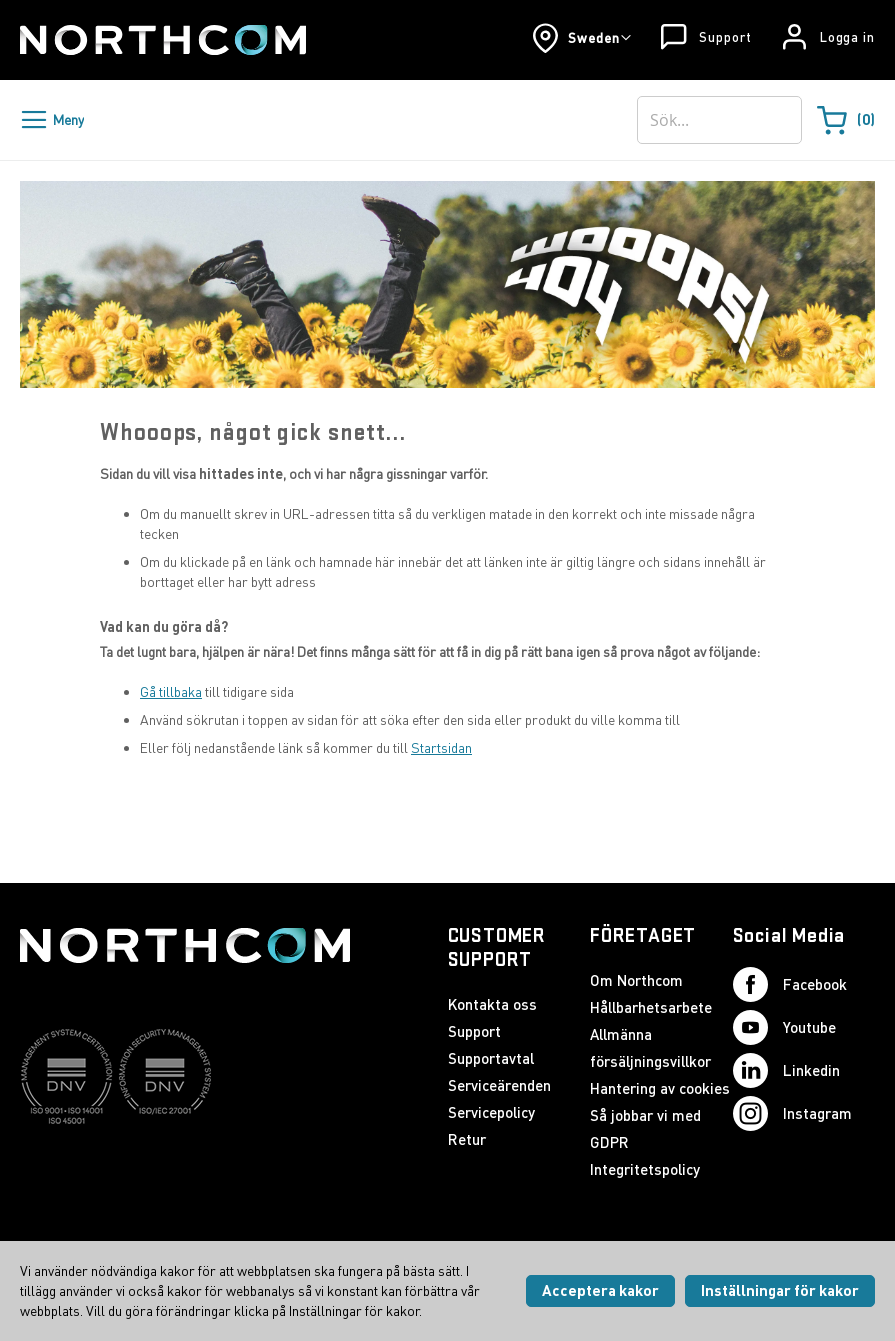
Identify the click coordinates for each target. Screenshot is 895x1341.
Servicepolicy (491, 1112)
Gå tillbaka (171, 691)
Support (725, 37)
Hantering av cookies (660, 1088)
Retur (467, 1139)
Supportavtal (491, 1058)
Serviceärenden (499, 1085)
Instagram (792, 1113)
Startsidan (441, 747)
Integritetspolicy (645, 1169)
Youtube (784, 1027)
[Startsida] (163, 40)
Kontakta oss (492, 1004)
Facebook (790, 984)
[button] (581, 38)
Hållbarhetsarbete (651, 1007)
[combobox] (719, 120)
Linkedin (786, 1070)
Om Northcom (636, 980)
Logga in (847, 37)
